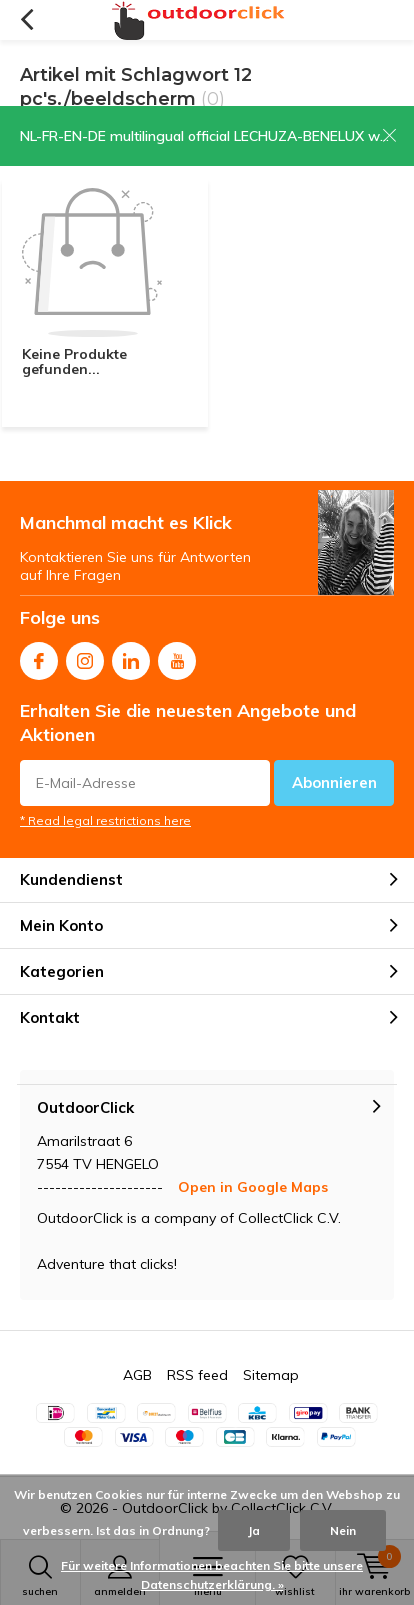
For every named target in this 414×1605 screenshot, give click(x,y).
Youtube (177, 656)
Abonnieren (334, 782)
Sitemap (271, 1375)
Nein (343, 1530)
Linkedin (131, 656)
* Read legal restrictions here (105, 820)
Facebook (39, 656)
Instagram (85, 656)
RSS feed (197, 1375)
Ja (254, 1530)
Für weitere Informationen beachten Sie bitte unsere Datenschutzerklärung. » (212, 1575)
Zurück (26, 20)
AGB (137, 1375)
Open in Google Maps (253, 1187)
